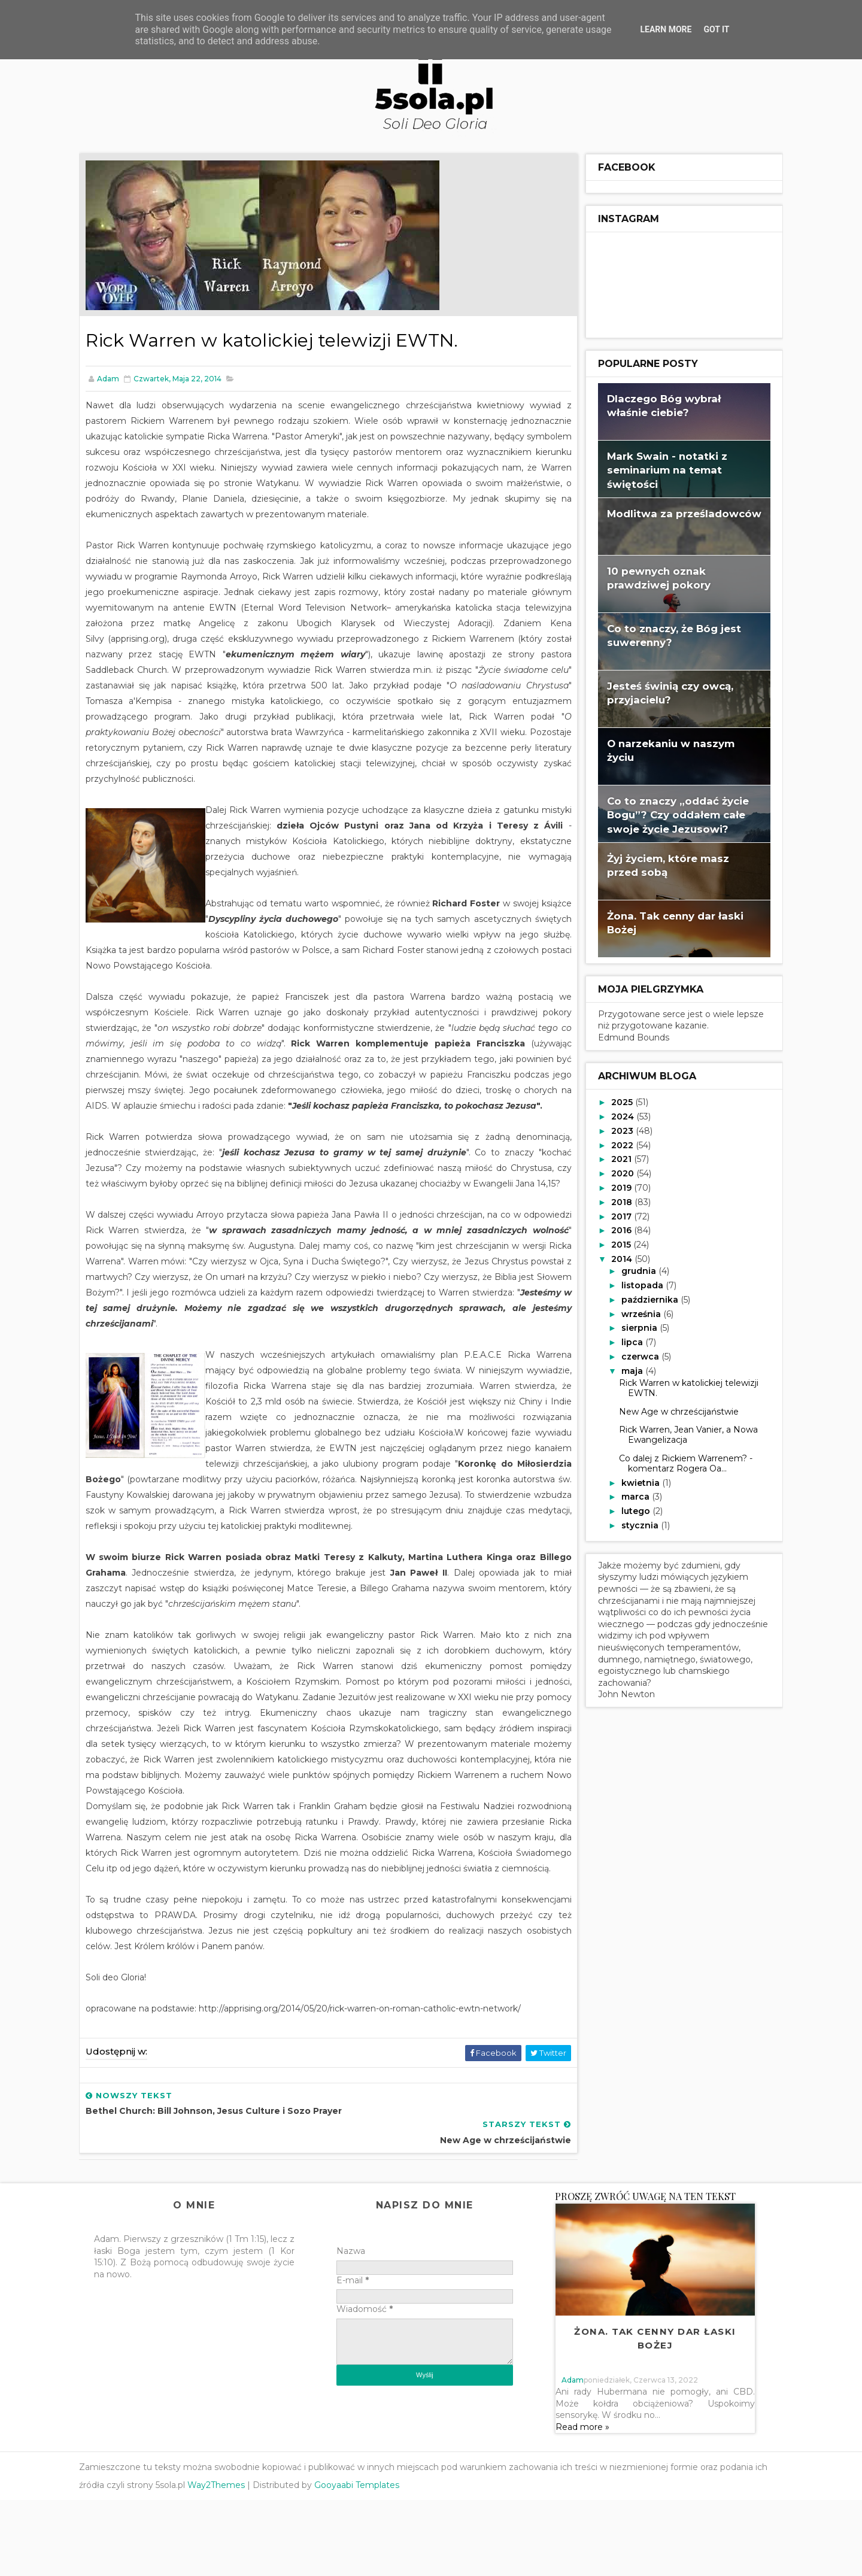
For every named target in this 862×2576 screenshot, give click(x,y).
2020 (616, 1172)
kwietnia (633, 1481)
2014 (615, 1257)
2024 (616, 1115)
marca (628, 1496)
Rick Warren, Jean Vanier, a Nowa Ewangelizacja (680, 1434)
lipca (625, 1341)
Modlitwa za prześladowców (676, 512)
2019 (614, 1186)
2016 (614, 1229)
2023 (615, 1129)
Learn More (665, 29)
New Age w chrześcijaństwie (671, 1410)
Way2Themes (224, 2561)
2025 (615, 1101)
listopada (635, 1284)
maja (625, 1369)
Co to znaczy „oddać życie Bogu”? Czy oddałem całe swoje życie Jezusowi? (670, 814)
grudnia (631, 1270)
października (642, 1298)
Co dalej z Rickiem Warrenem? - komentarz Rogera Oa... (678, 1462)
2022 (615, 1144)
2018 (615, 1201)
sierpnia (632, 1327)
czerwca (633, 1355)
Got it (716, 29)
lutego (628, 1510)
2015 (614, 1243)
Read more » (582, 2502)
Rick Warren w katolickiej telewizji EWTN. (681, 1386)
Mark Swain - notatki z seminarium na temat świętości (659, 469)
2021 (614, 1158)
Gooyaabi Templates (364, 2561)
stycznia (632, 1524)
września (634, 1312)
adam (572, 2455)
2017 (614, 1215)
